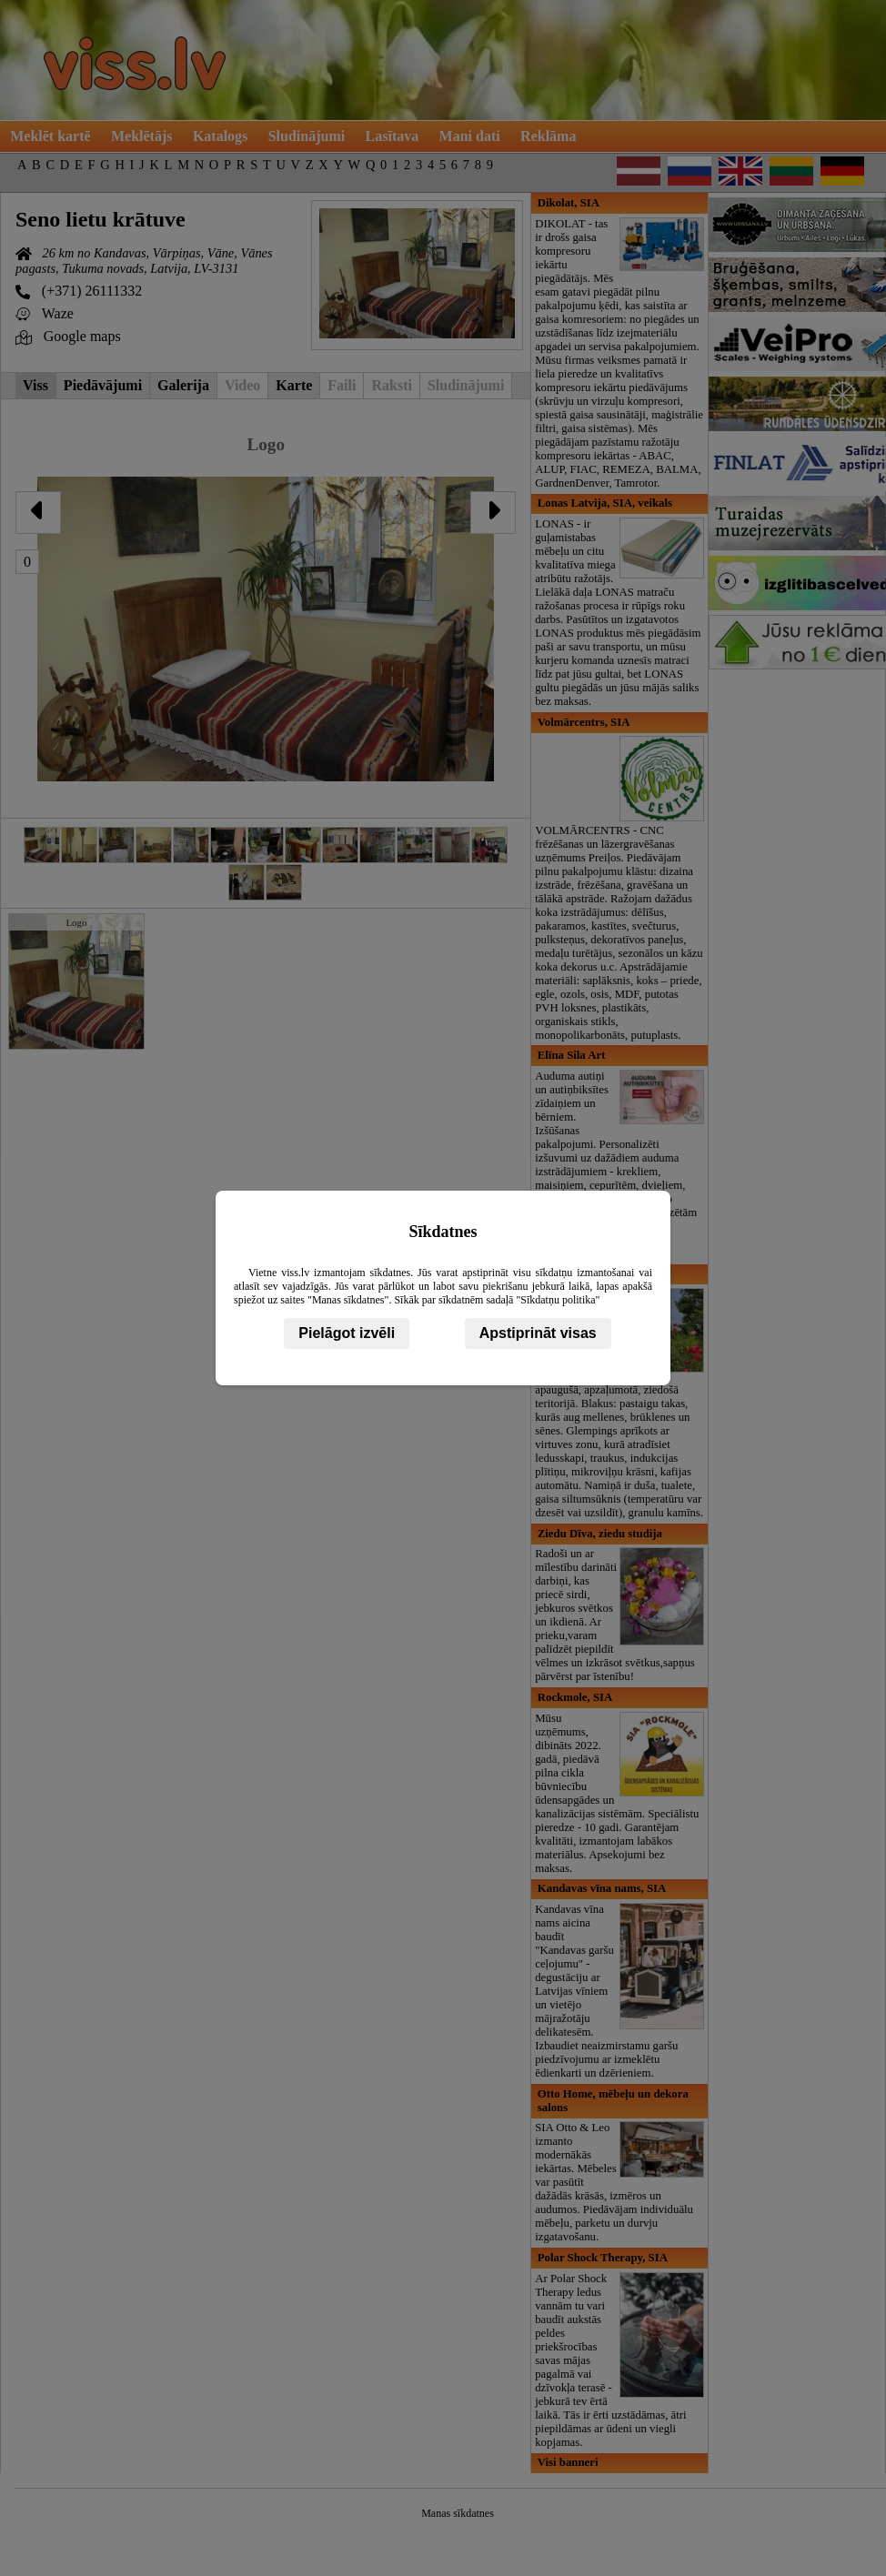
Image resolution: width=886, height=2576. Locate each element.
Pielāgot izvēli (346, 1333)
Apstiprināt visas (538, 1333)
